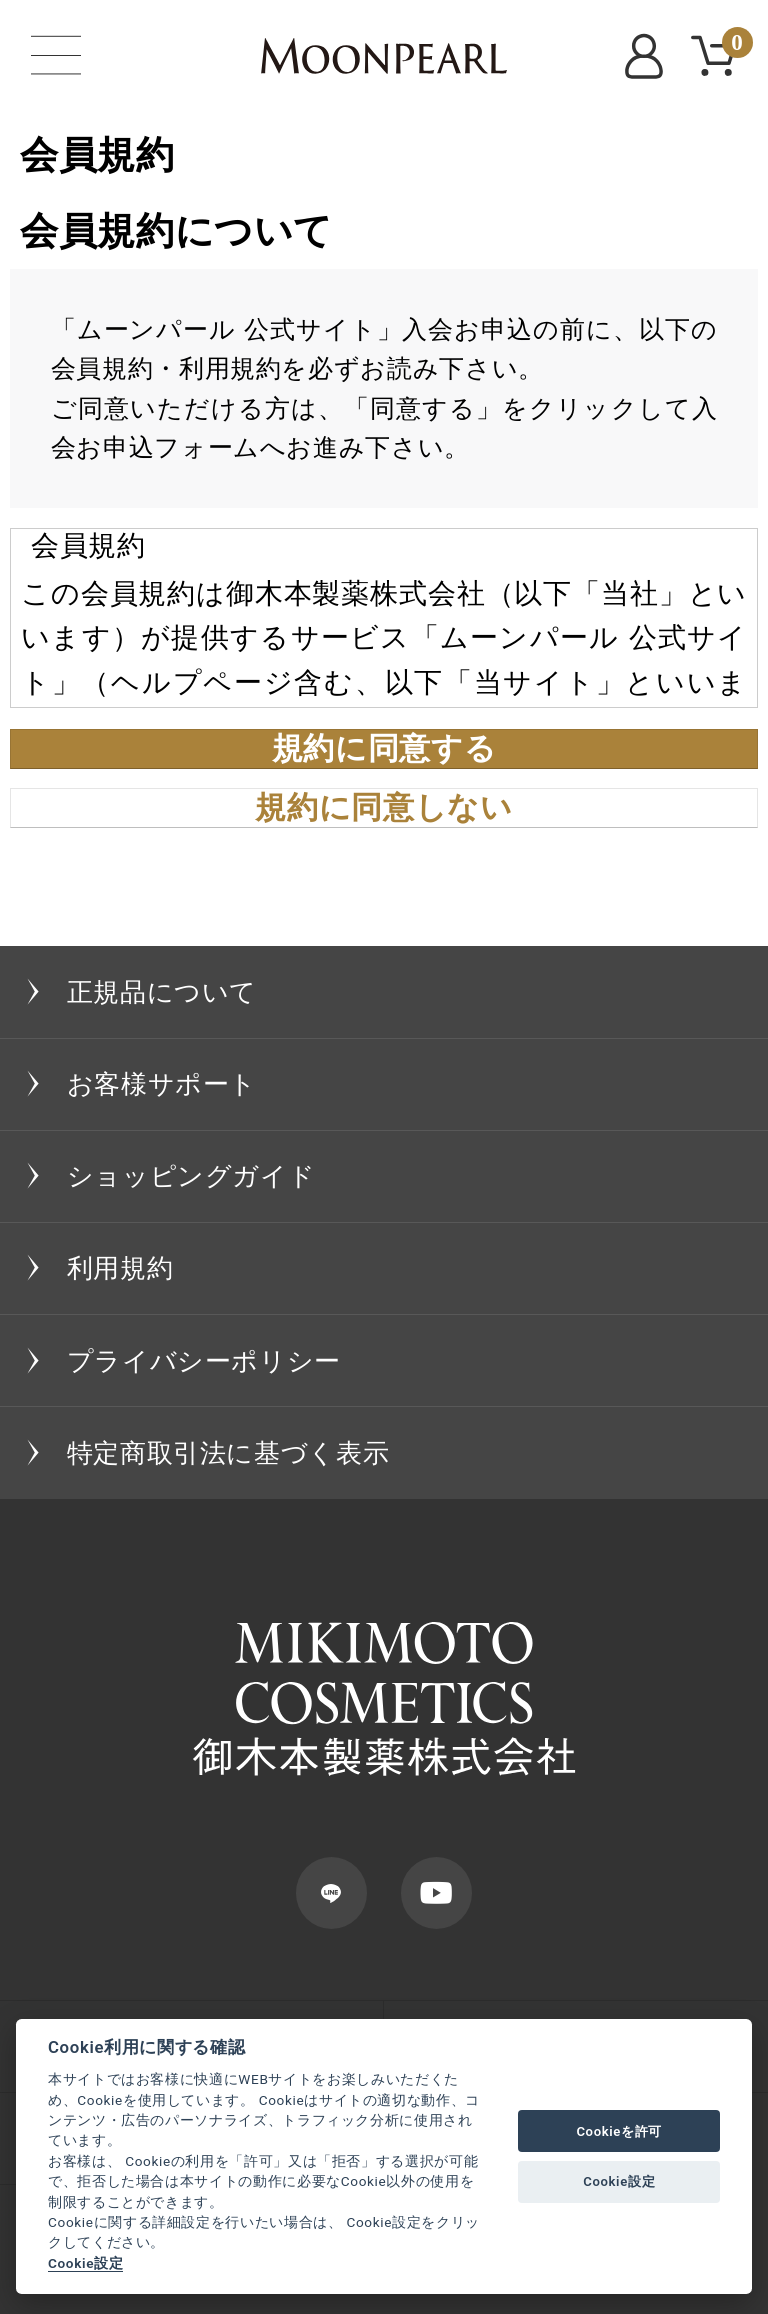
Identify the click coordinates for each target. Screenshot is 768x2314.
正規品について (162, 992)
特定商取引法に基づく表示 (228, 1453)
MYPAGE (648, 56)
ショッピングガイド (191, 1176)
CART (733, 45)
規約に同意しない (383, 808)
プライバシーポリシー (204, 1361)
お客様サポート (162, 1084)
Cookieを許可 (619, 2131)
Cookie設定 (85, 2263)
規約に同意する (384, 749)
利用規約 (120, 1268)
